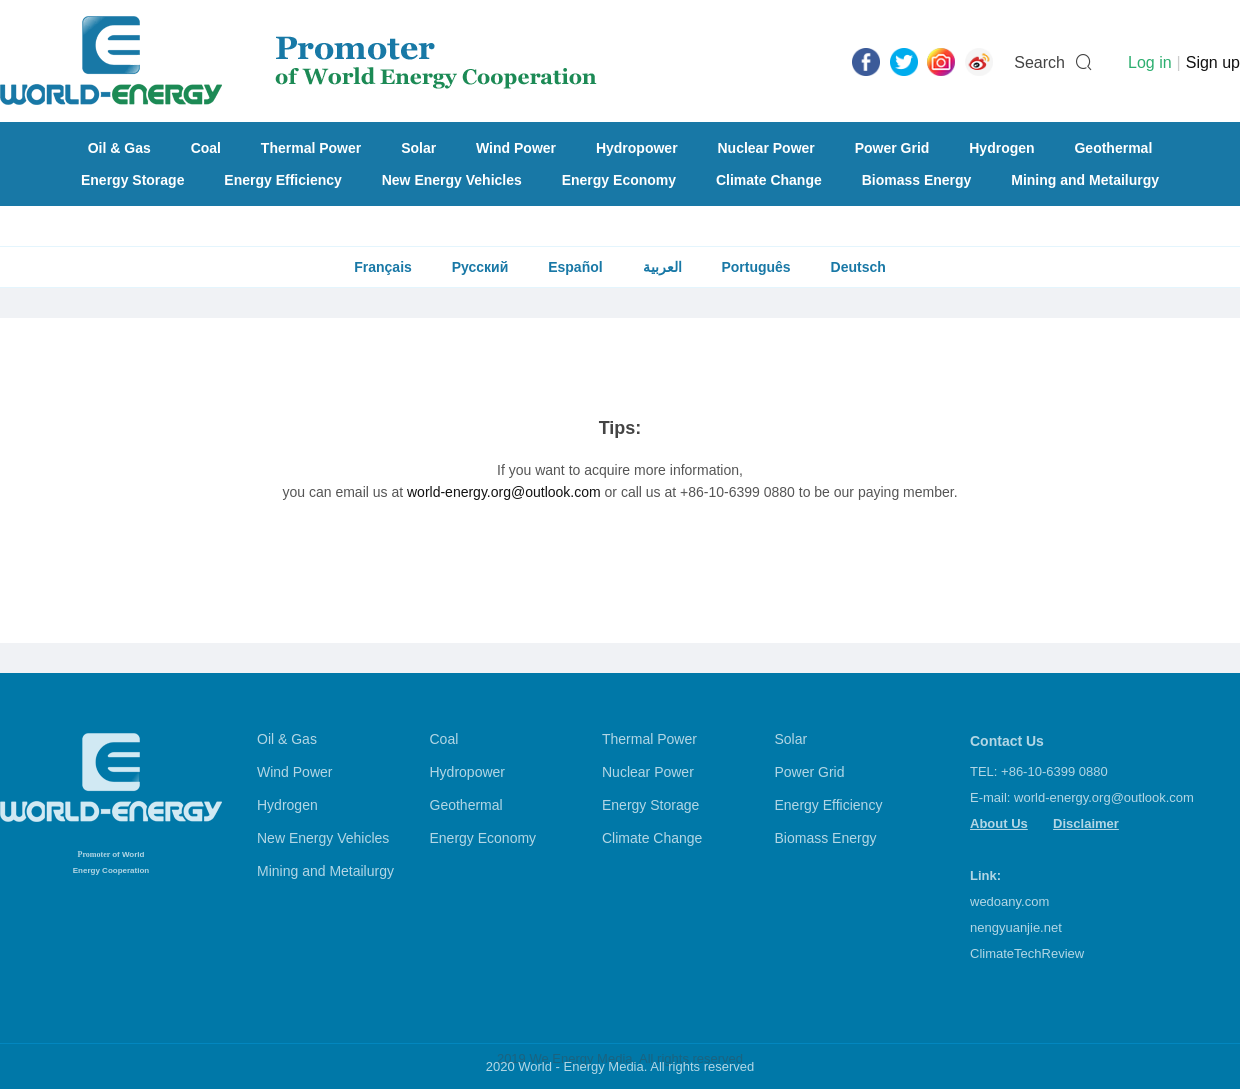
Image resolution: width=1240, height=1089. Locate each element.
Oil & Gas (119, 148)
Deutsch (858, 267)
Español (575, 267)
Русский (480, 267)
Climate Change (769, 180)
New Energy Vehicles (452, 180)
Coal (206, 148)
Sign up (1213, 62)
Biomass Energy (917, 180)
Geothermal (1113, 148)
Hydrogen (1001, 148)
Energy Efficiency (283, 180)
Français (383, 267)
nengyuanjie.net (1016, 927)
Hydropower (637, 148)
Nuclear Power (766, 148)
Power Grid (892, 148)
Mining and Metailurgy (1085, 180)
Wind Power (516, 148)
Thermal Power (311, 148)
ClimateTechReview (1027, 953)
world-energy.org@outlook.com (504, 492)
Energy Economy (619, 180)
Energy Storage (132, 180)
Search (1039, 62)
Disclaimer (1086, 823)
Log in (1150, 62)
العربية (662, 267)
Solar (418, 148)
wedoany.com (1009, 901)
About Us (999, 823)
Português (755, 267)
